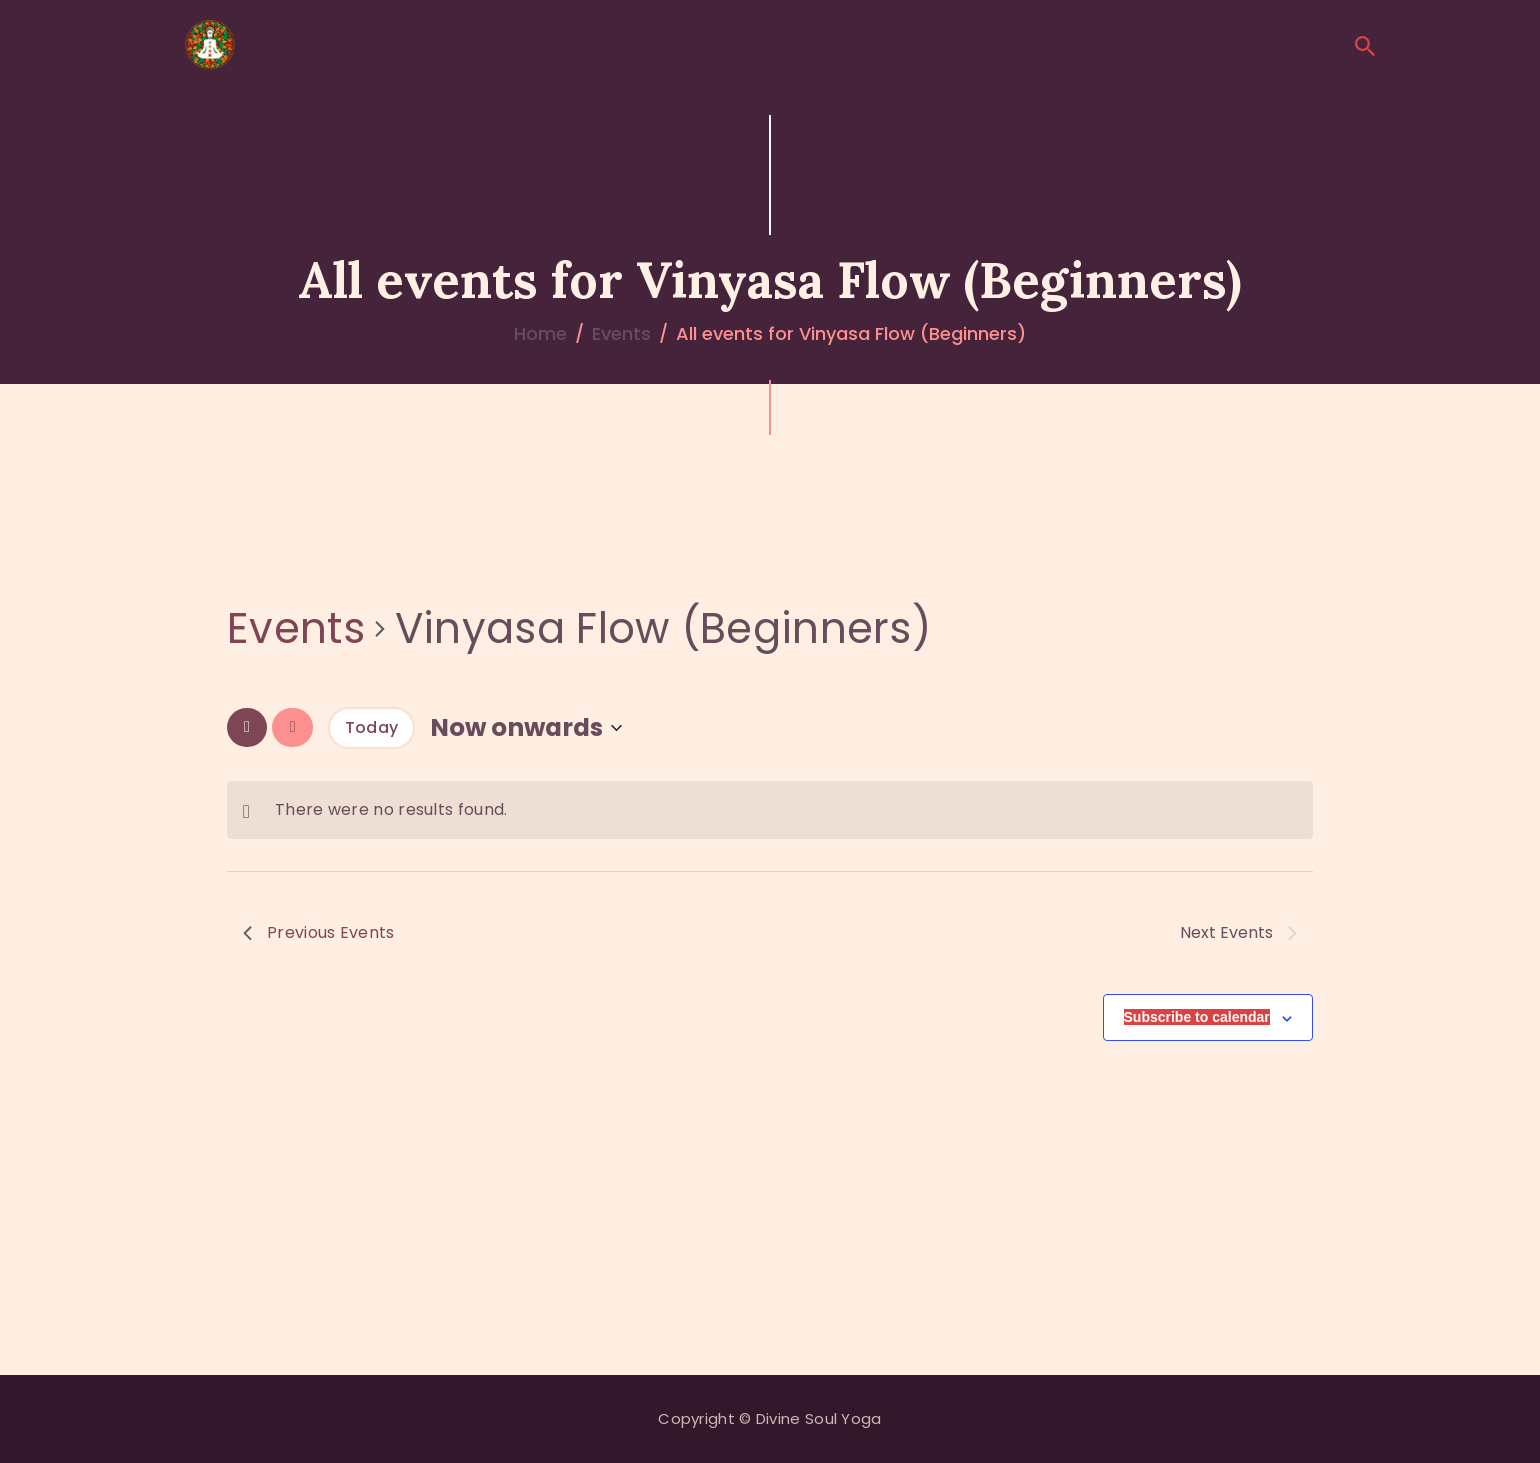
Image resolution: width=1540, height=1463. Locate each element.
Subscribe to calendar (1197, 1017)
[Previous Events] (247, 727)
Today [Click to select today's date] (372, 727)
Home (540, 333)
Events (621, 333)
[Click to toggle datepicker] (526, 727)
